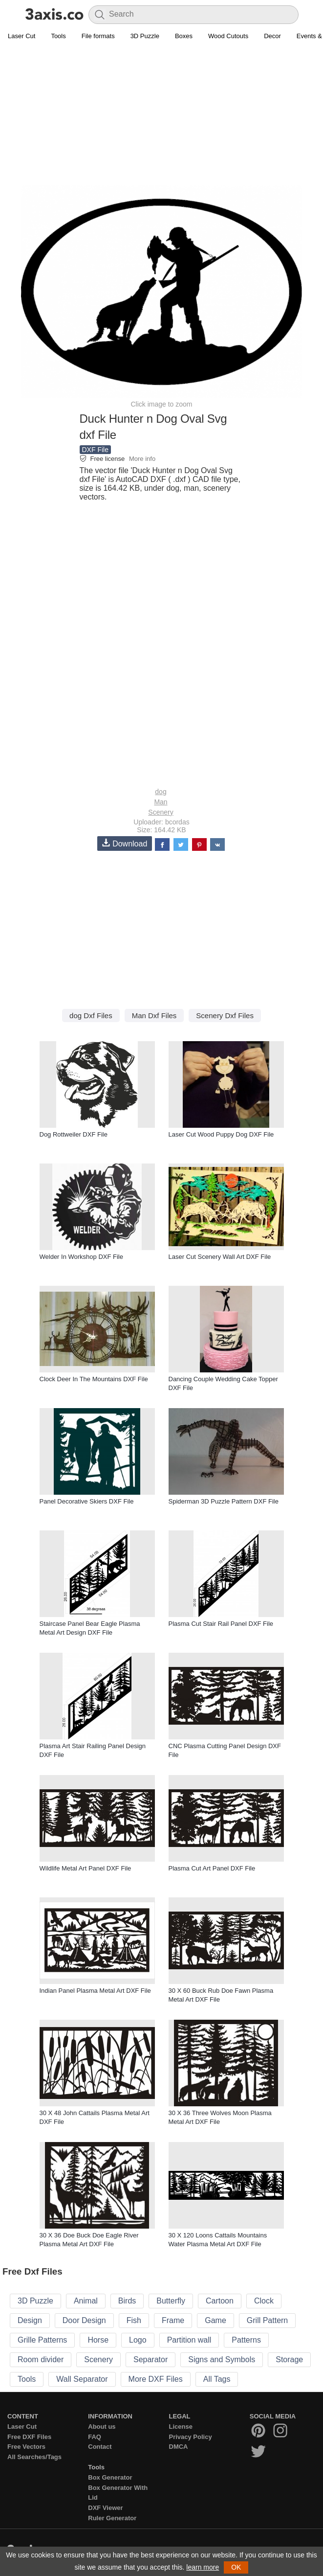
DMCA (178, 2446)
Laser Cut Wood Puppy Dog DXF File (221, 1134)
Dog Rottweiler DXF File (74, 1134)
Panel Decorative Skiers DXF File (87, 1501)
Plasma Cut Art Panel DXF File (212, 1868)
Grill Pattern (267, 2320)
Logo (138, 2340)
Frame (173, 2320)
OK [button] (236, 2567)
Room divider (41, 2359)
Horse (97, 2340)
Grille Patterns (42, 2340)
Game (215, 2320)
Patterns (246, 2340)
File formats (98, 36)
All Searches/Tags (34, 2457)
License (181, 2426)
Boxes (184, 36)
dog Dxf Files (90, 1015)
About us (101, 2426)
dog (160, 792)
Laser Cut (21, 36)
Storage (289, 2359)
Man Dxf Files (154, 1015)
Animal (86, 2301)
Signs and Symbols (221, 2359)
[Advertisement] (161, 115)
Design (30, 2320)
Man (160, 802)
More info (142, 458)
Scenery (160, 812)
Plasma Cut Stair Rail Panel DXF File (221, 1623)
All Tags (217, 2379)
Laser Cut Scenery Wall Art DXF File (220, 1256)
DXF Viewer (105, 2507)
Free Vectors (26, 2446)
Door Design (84, 2320)
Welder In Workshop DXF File (81, 1256)
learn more (202, 2567)
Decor (272, 36)
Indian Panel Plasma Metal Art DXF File (95, 1990)
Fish (134, 2320)
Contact (99, 2446)
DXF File (95, 450)
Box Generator (110, 2477)
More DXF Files (156, 2379)
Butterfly (170, 2301)
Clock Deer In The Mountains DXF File (94, 1379)
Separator (150, 2359)
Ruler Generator (112, 2518)
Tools (58, 36)
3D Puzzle (144, 36)
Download (124, 843)
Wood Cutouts (228, 36)
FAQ (94, 2436)
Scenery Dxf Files (225, 1015)
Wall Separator (82, 2379)
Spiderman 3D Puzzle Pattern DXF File (224, 1501)
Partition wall (189, 2340)
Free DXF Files (29, 2436)
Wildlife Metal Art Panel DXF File (85, 1868)
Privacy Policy (190, 2436)
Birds (127, 2301)
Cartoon (220, 2301)
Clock (264, 2301)
